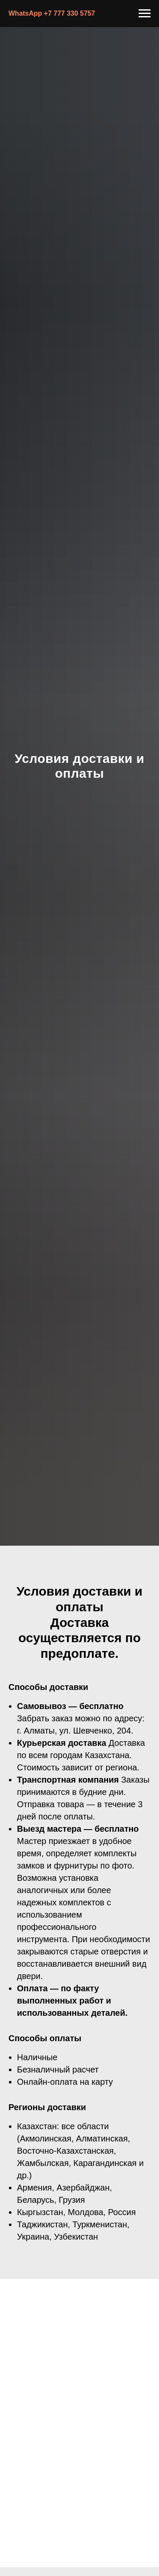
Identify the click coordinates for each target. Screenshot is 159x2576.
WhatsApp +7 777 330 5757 (51, 13)
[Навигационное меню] (145, 13)
